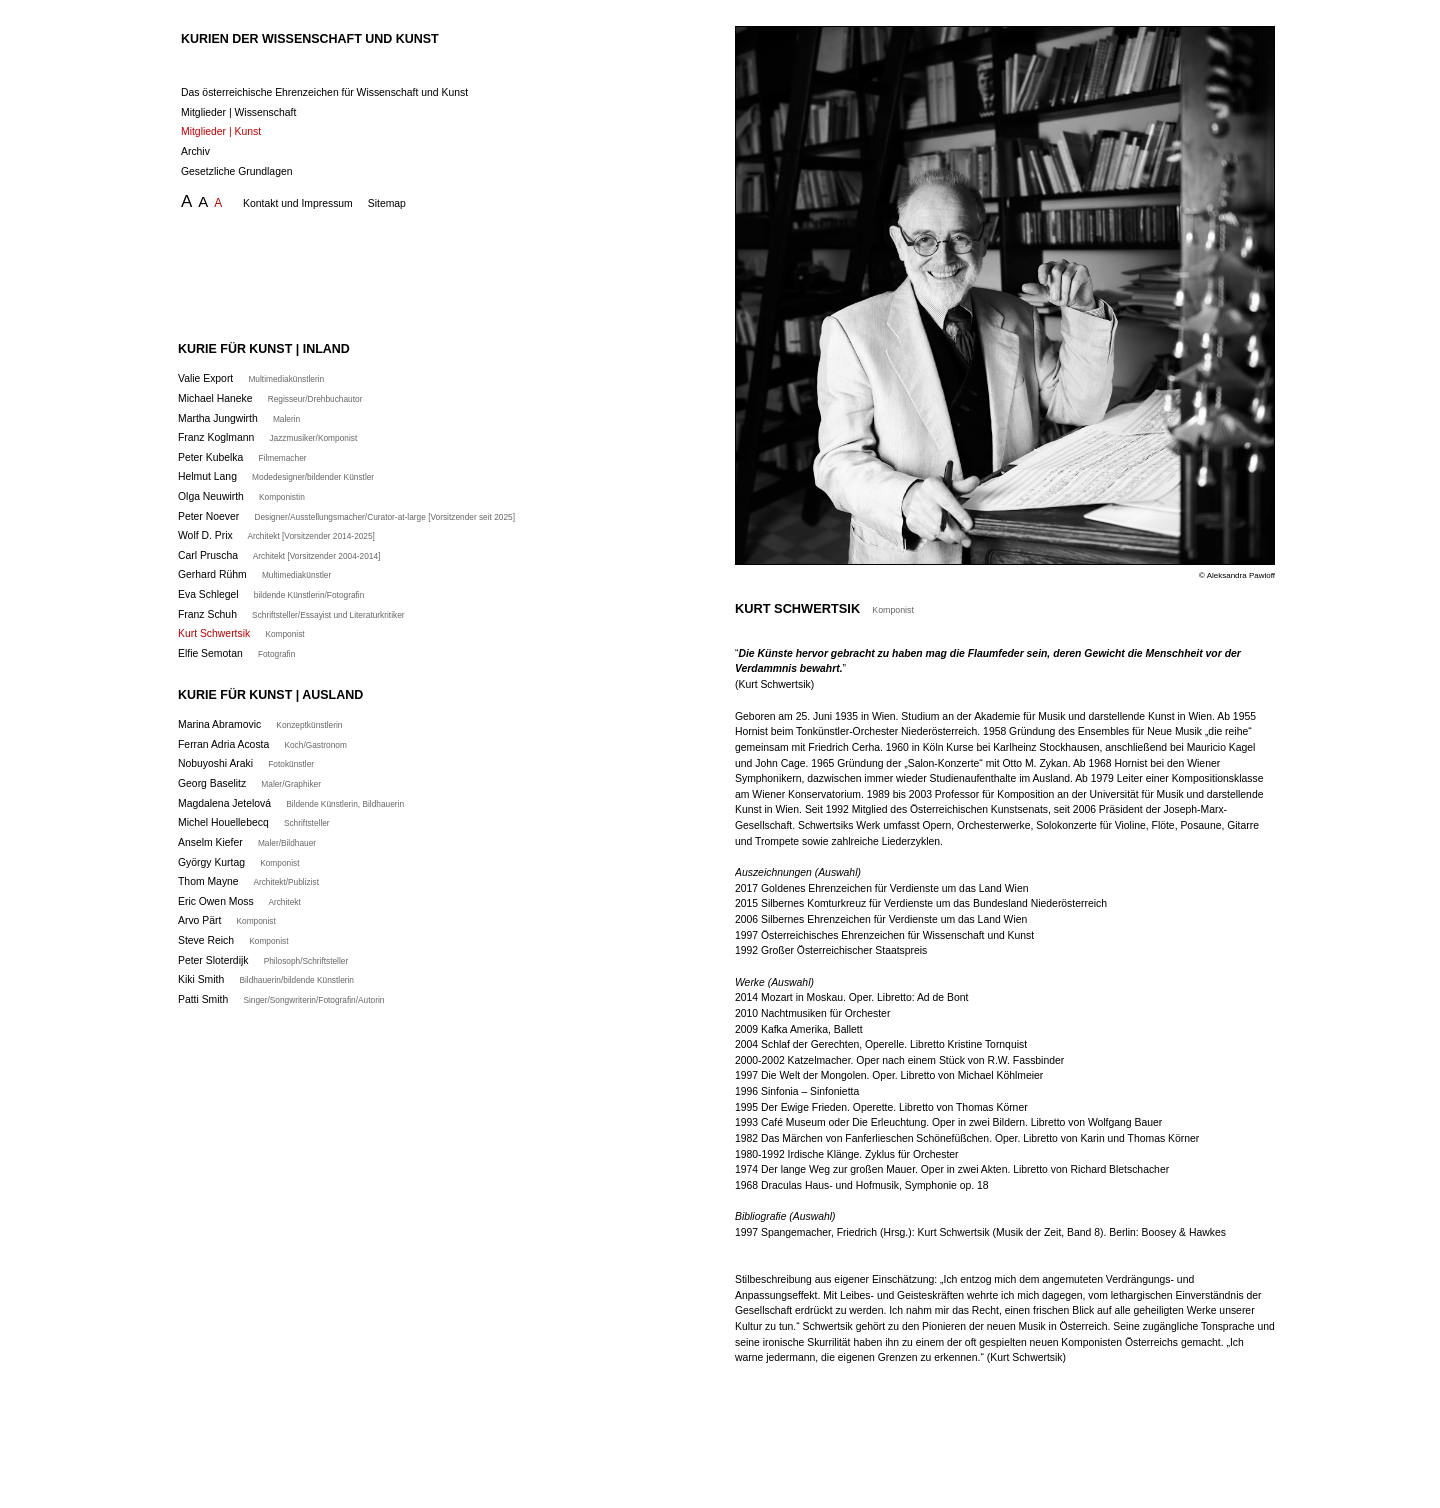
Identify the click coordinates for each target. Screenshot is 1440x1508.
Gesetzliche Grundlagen (236, 171)
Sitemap (387, 203)
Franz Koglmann (267, 437)
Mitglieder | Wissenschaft (238, 112)
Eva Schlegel (271, 594)
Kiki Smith (266, 979)
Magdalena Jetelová (291, 803)
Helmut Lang (276, 476)
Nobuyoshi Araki (246, 763)
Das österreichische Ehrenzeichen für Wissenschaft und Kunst (324, 92)
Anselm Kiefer (247, 842)
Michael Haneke (270, 398)
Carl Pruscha (279, 555)
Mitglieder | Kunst (221, 131)
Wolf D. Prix (276, 535)
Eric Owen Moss (239, 901)
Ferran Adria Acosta (262, 744)
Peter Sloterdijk (263, 960)
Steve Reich (233, 940)
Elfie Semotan (236, 653)
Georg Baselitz (249, 783)
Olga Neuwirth (241, 496)
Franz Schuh (291, 614)
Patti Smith (281, 999)
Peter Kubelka (242, 457)
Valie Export (251, 378)
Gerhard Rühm (254, 574)
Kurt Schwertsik (241, 633)
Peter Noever (346, 516)
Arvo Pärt (227, 920)
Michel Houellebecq (254, 822)
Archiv (195, 151)
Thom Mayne (248, 881)
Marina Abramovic (260, 724)
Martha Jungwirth (239, 418)
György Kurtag (238, 862)
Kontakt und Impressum (298, 203)
